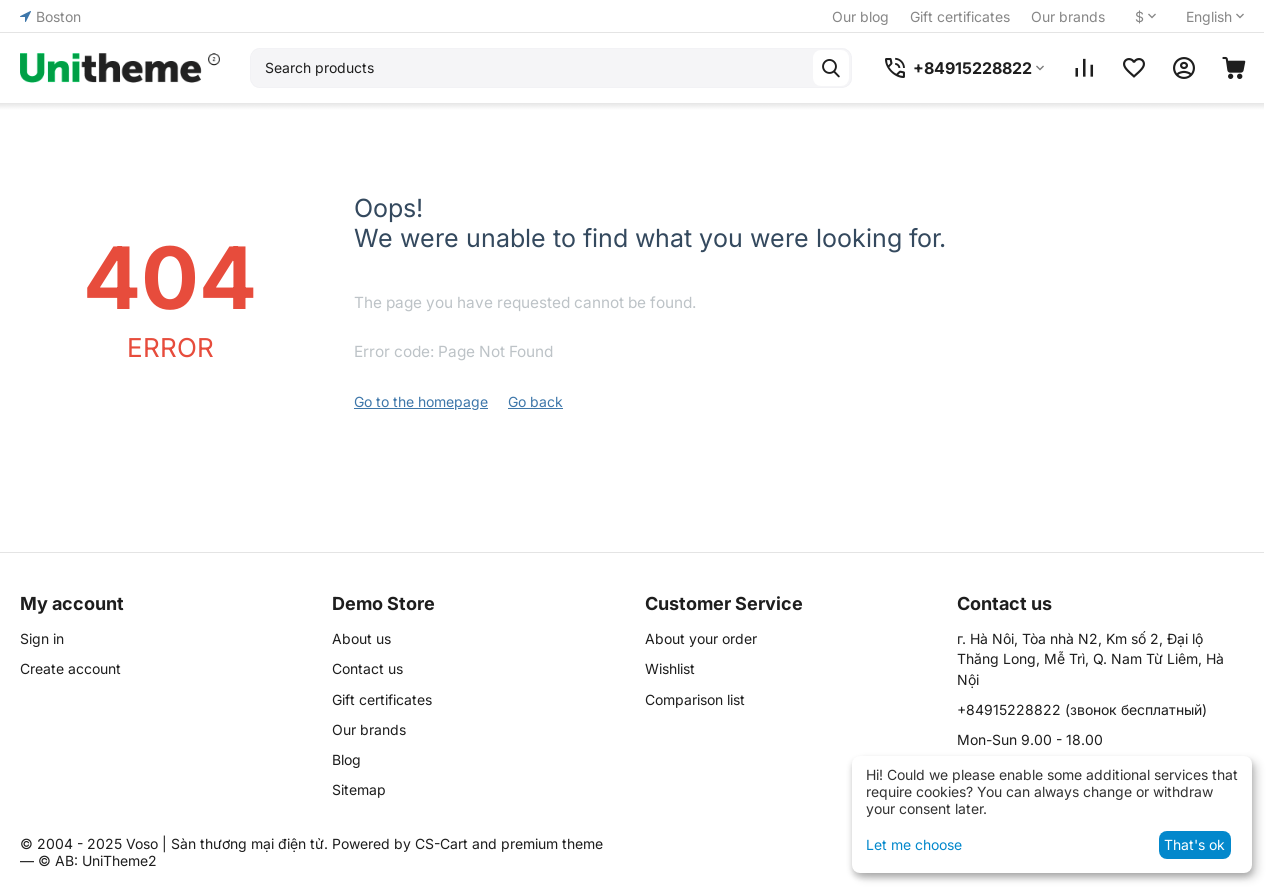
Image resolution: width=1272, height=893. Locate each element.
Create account (70, 668)
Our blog (860, 16)
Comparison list (695, 699)
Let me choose (914, 844)
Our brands (1068, 16)
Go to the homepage (421, 401)
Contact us (367, 668)
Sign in (42, 638)
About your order (701, 638)
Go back (535, 401)
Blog (346, 759)
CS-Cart (441, 843)
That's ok (1194, 844)
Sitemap (359, 789)
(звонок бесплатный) (1082, 709)
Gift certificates (960, 16)
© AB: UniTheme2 (97, 860)
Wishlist (670, 668)
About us (361, 638)
